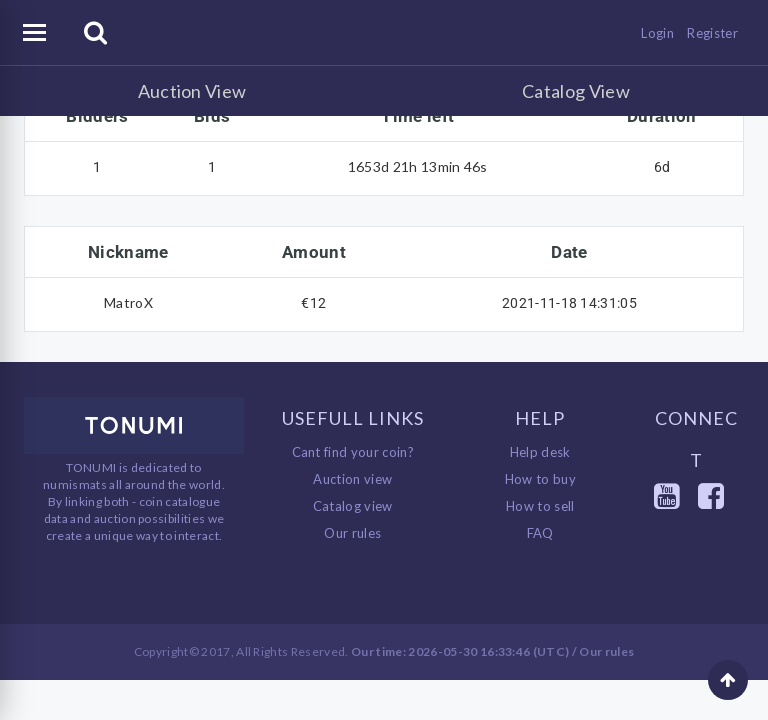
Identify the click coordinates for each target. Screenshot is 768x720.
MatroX (128, 302)
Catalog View (576, 91)
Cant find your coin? (353, 452)
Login (657, 33)
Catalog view (353, 506)
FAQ (540, 533)
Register (712, 33)
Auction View (192, 91)
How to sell (540, 506)
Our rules (352, 533)
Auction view (352, 479)
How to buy (540, 479)
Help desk (540, 452)
